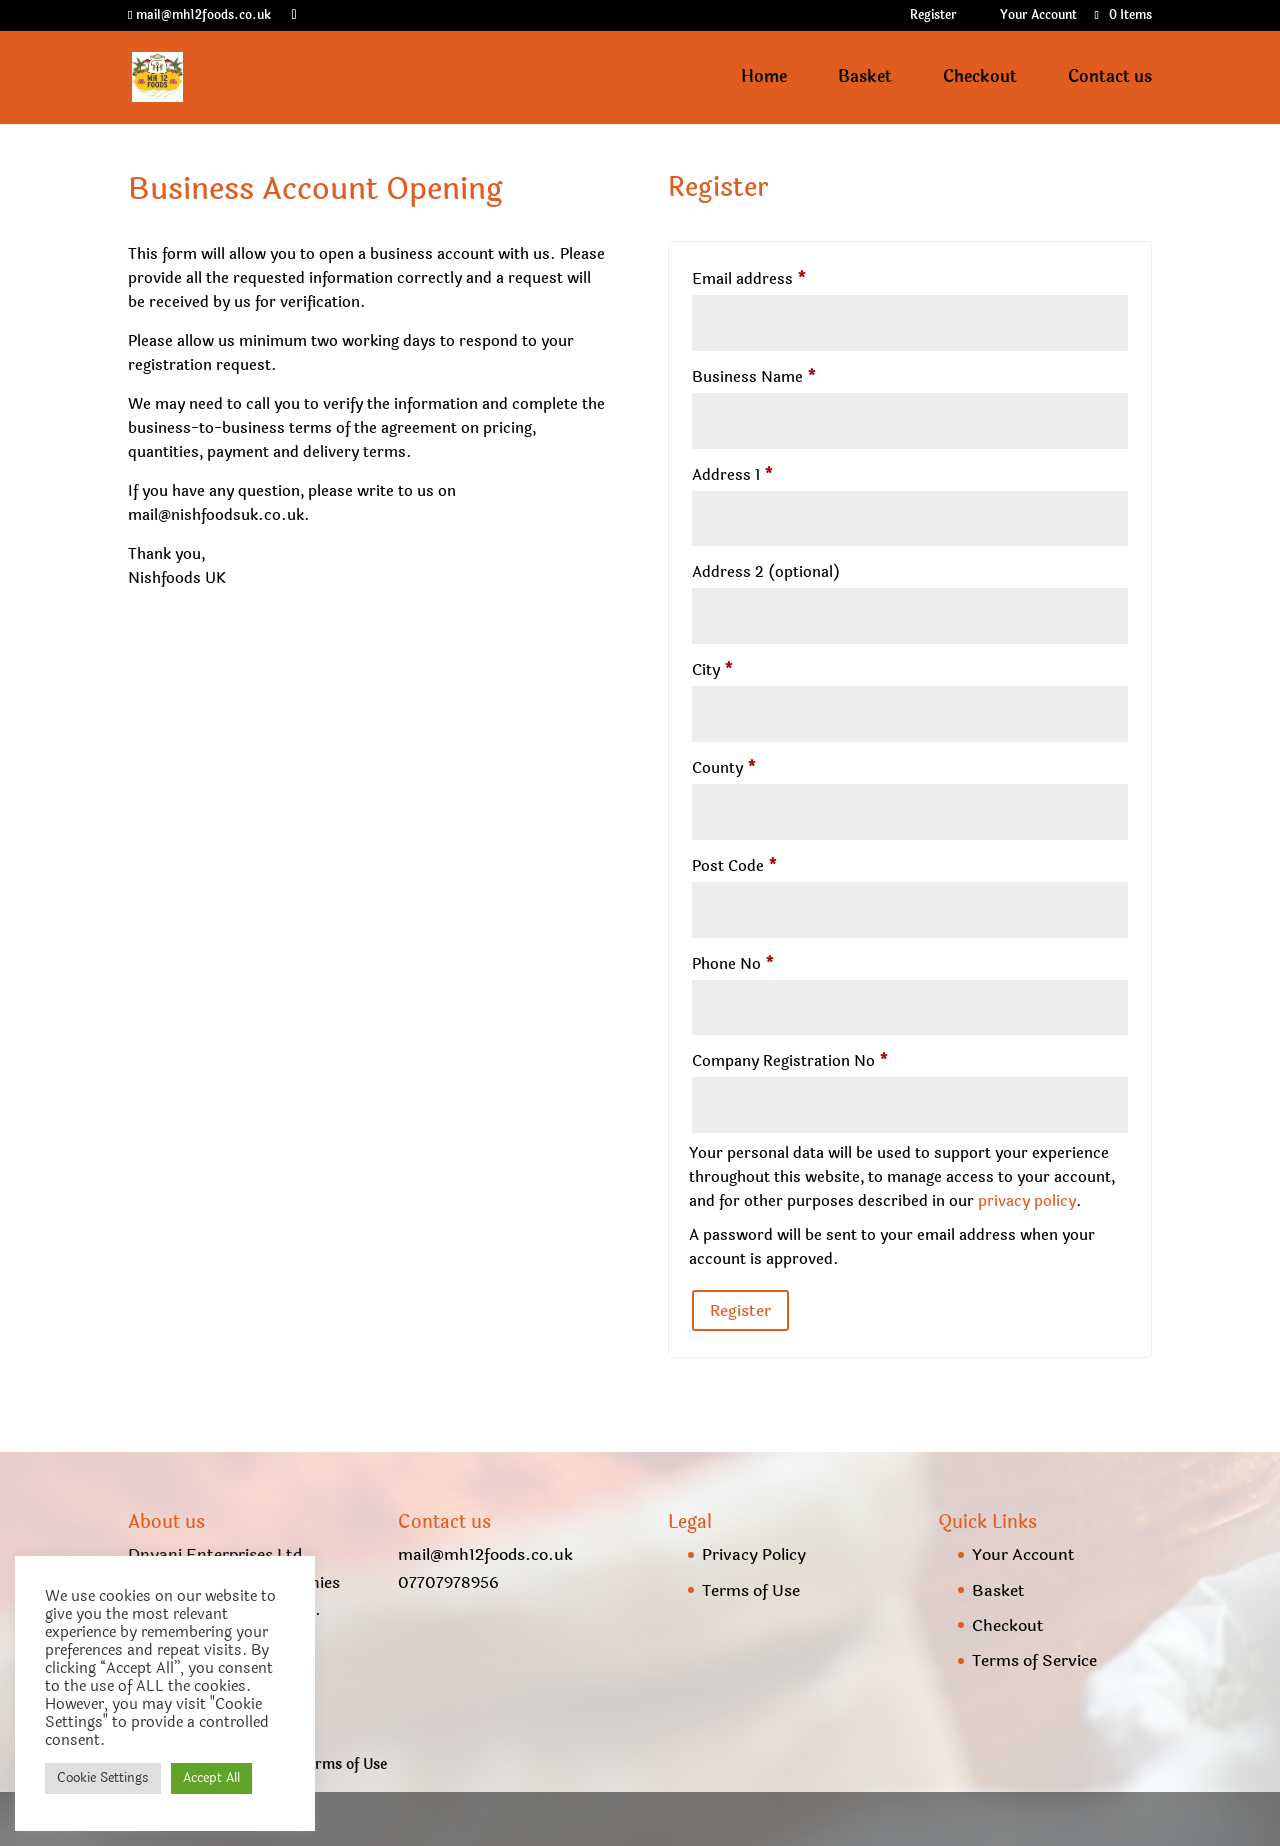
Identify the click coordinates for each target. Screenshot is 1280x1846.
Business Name (754, 377)
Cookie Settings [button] (103, 1778)
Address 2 (766, 572)
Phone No (733, 964)
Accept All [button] (211, 1778)
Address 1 (733, 475)
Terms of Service (1034, 1660)
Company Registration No (790, 1061)
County (724, 768)
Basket (865, 79)
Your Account (1038, 16)
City (713, 670)
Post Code (735, 866)
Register (933, 16)
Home (764, 79)
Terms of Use (751, 1590)
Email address (749, 279)
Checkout (980, 79)
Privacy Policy (754, 1554)
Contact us (1110, 79)
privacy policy (1027, 1201)
